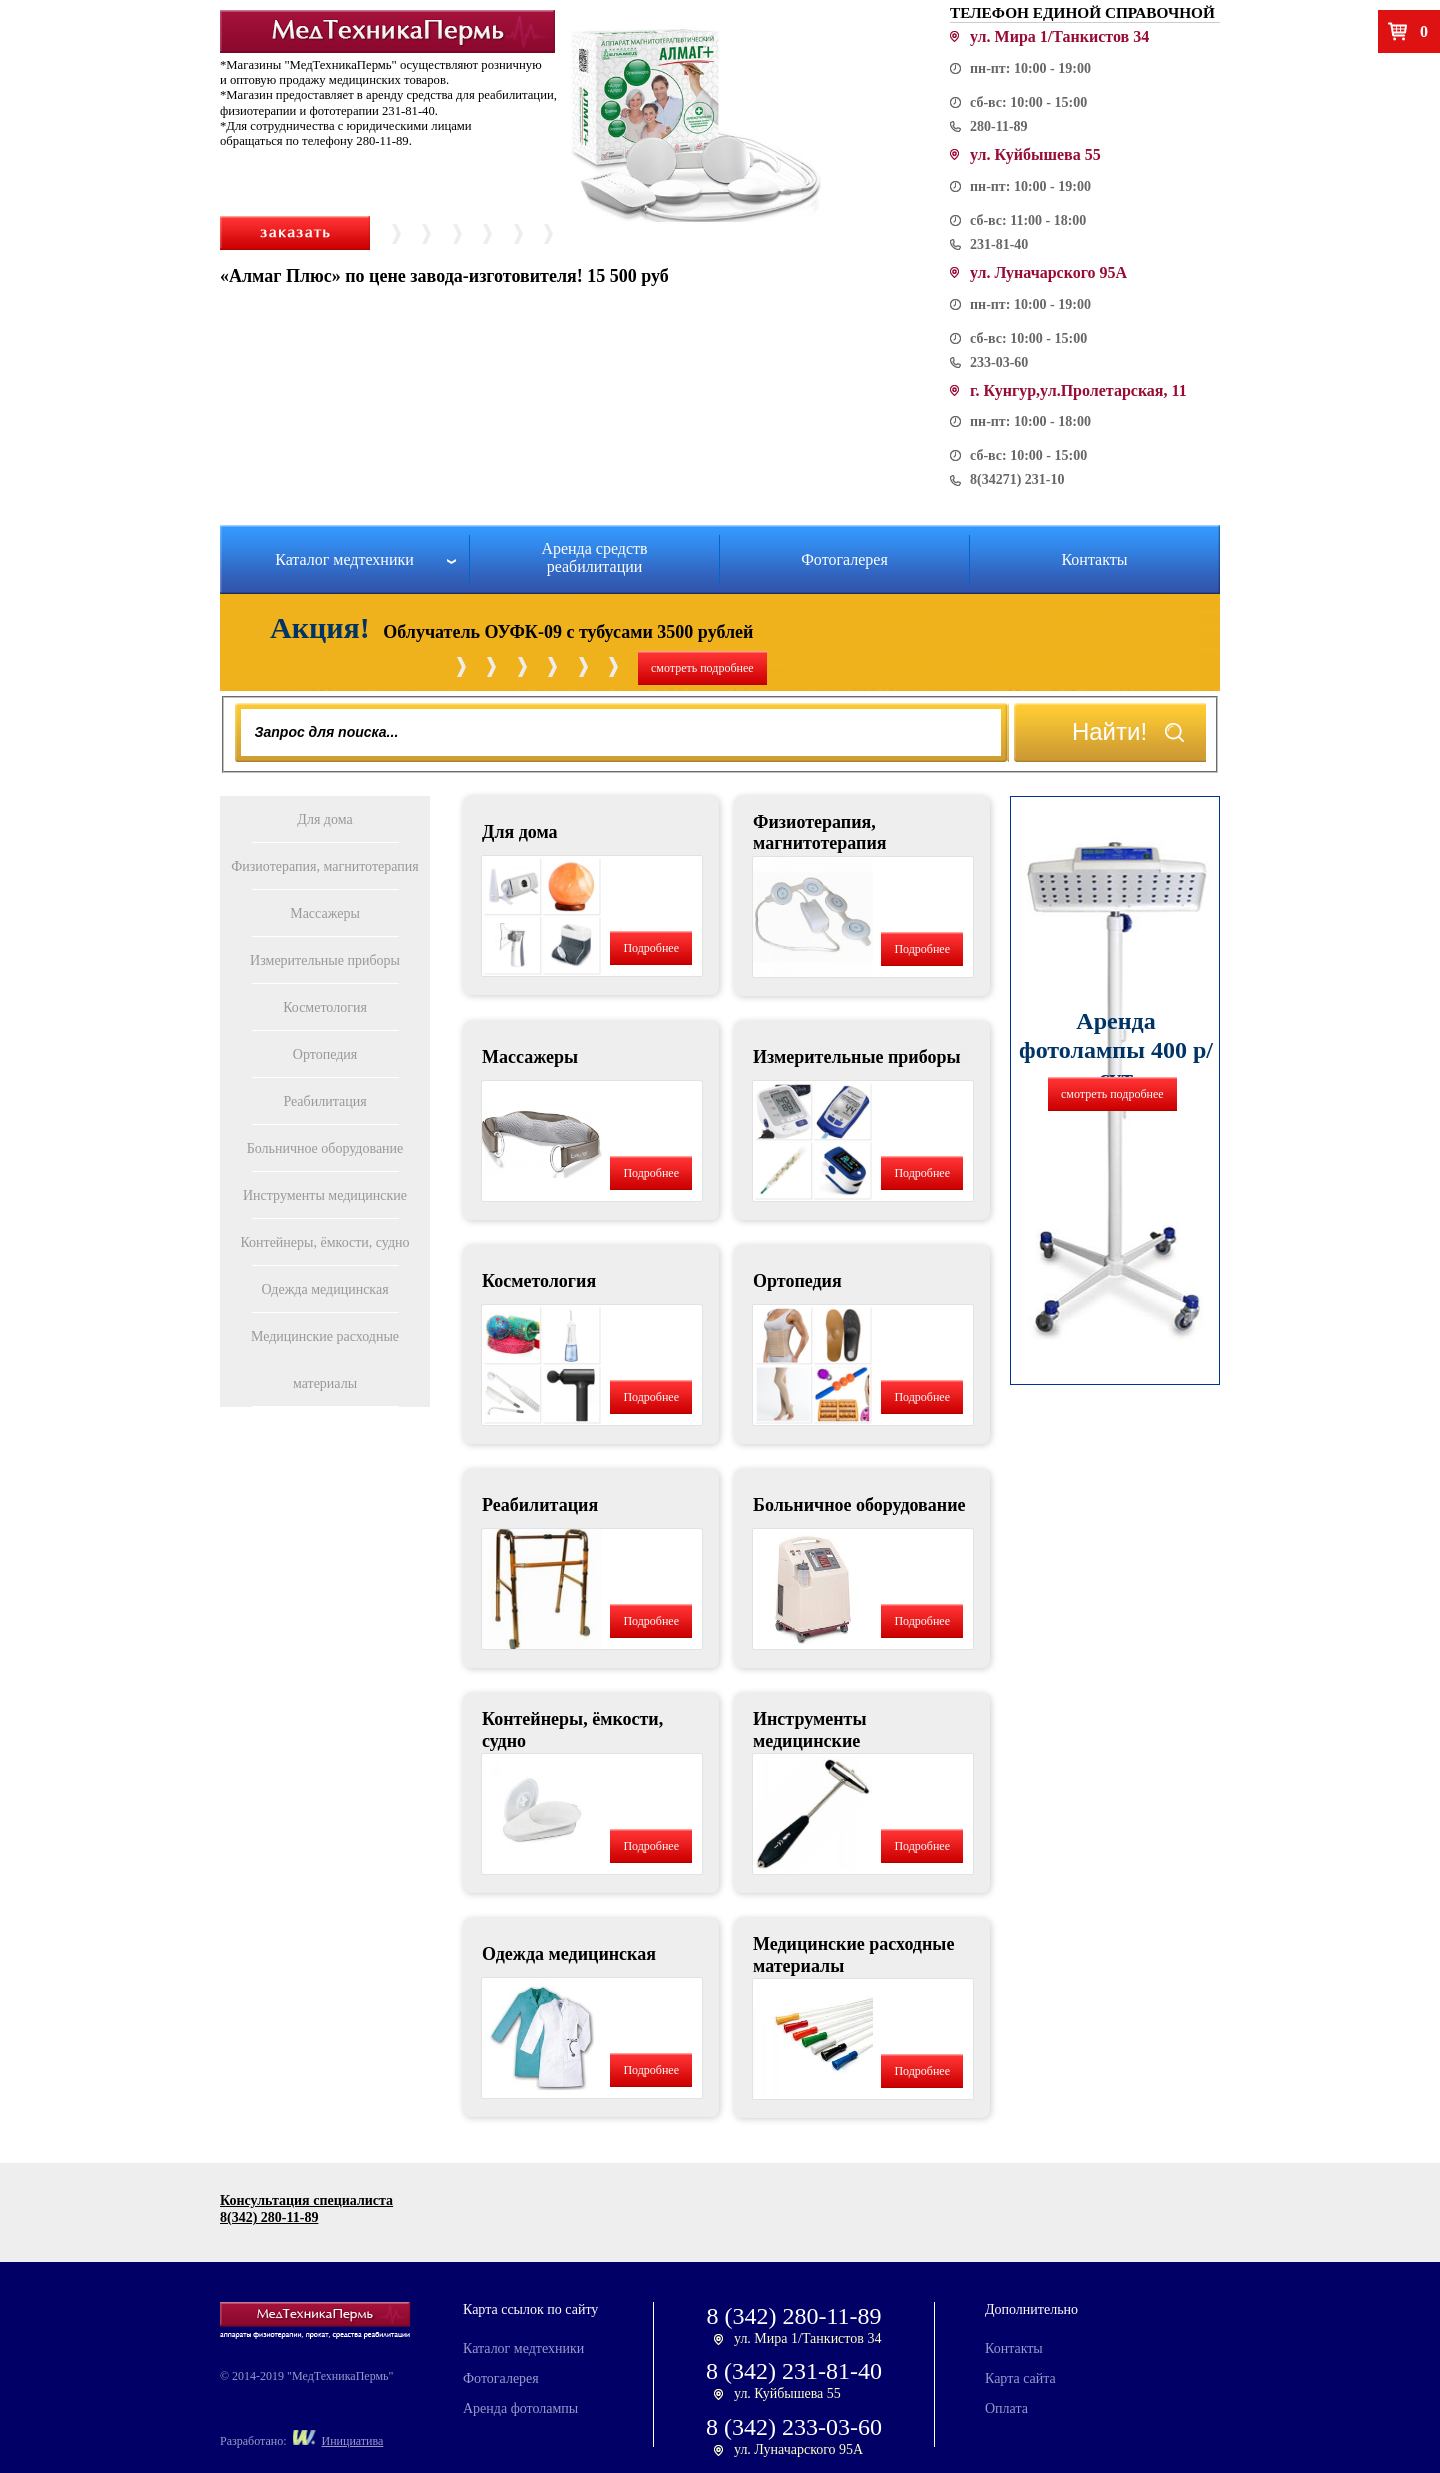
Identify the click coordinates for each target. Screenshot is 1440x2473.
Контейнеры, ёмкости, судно (324, 1242)
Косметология (325, 1007)
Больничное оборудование (325, 1148)
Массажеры (325, 913)
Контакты (1094, 559)
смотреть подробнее (702, 668)
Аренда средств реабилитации (594, 557)
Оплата (1006, 2408)
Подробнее (651, 948)
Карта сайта (1020, 2378)
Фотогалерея (844, 559)
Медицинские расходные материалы (325, 1360)
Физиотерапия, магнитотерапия (324, 866)
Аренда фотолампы (520, 2408)
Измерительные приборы (325, 960)
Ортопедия (325, 1054)
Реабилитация (324, 1101)
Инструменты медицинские (325, 1195)
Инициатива (353, 2441)
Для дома (324, 819)
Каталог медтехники (344, 559)
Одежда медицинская (324, 1289)
